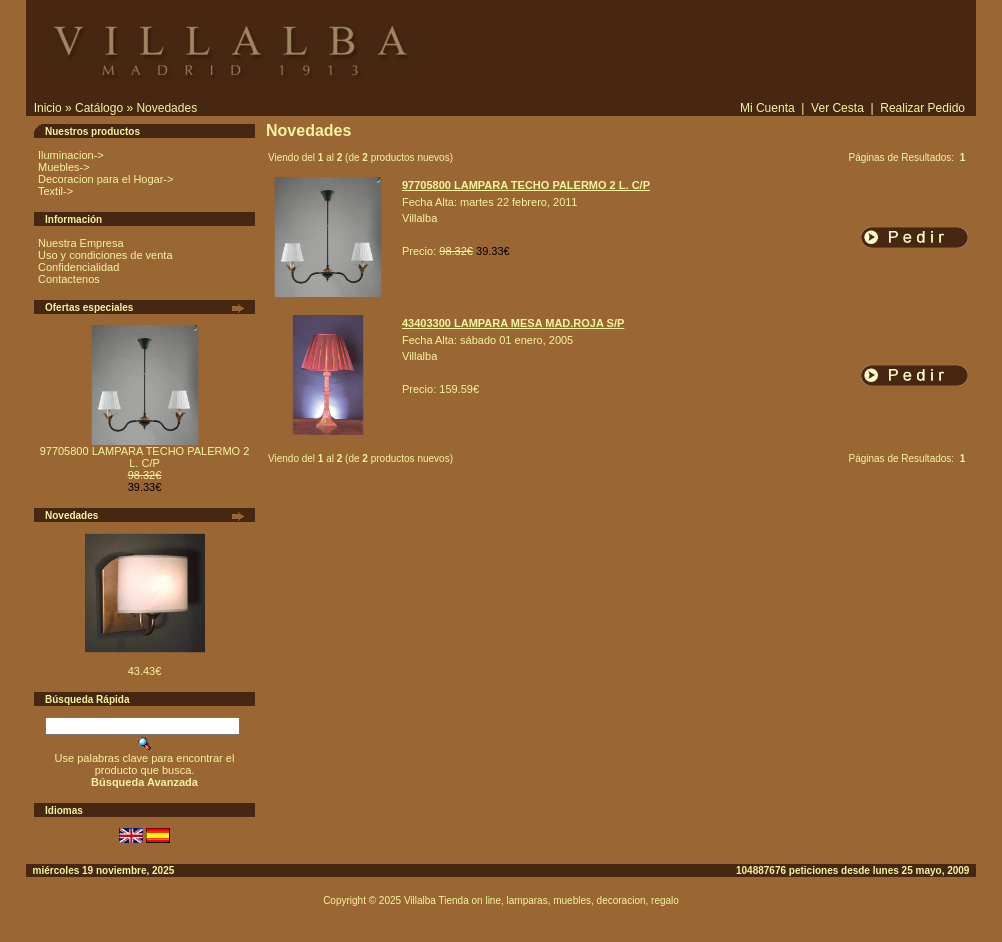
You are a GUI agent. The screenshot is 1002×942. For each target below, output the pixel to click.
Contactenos (69, 279)
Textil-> (55, 191)
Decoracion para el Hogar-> (105, 179)
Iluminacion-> (71, 155)
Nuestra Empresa (81, 243)
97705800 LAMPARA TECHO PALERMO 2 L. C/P (145, 457)
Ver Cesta (837, 108)
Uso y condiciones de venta (105, 255)
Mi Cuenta (767, 108)
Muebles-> (64, 167)
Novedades (166, 108)
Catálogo (99, 108)
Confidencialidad (78, 267)
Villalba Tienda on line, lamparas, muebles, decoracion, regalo (541, 900)
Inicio (48, 108)
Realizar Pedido (922, 108)
